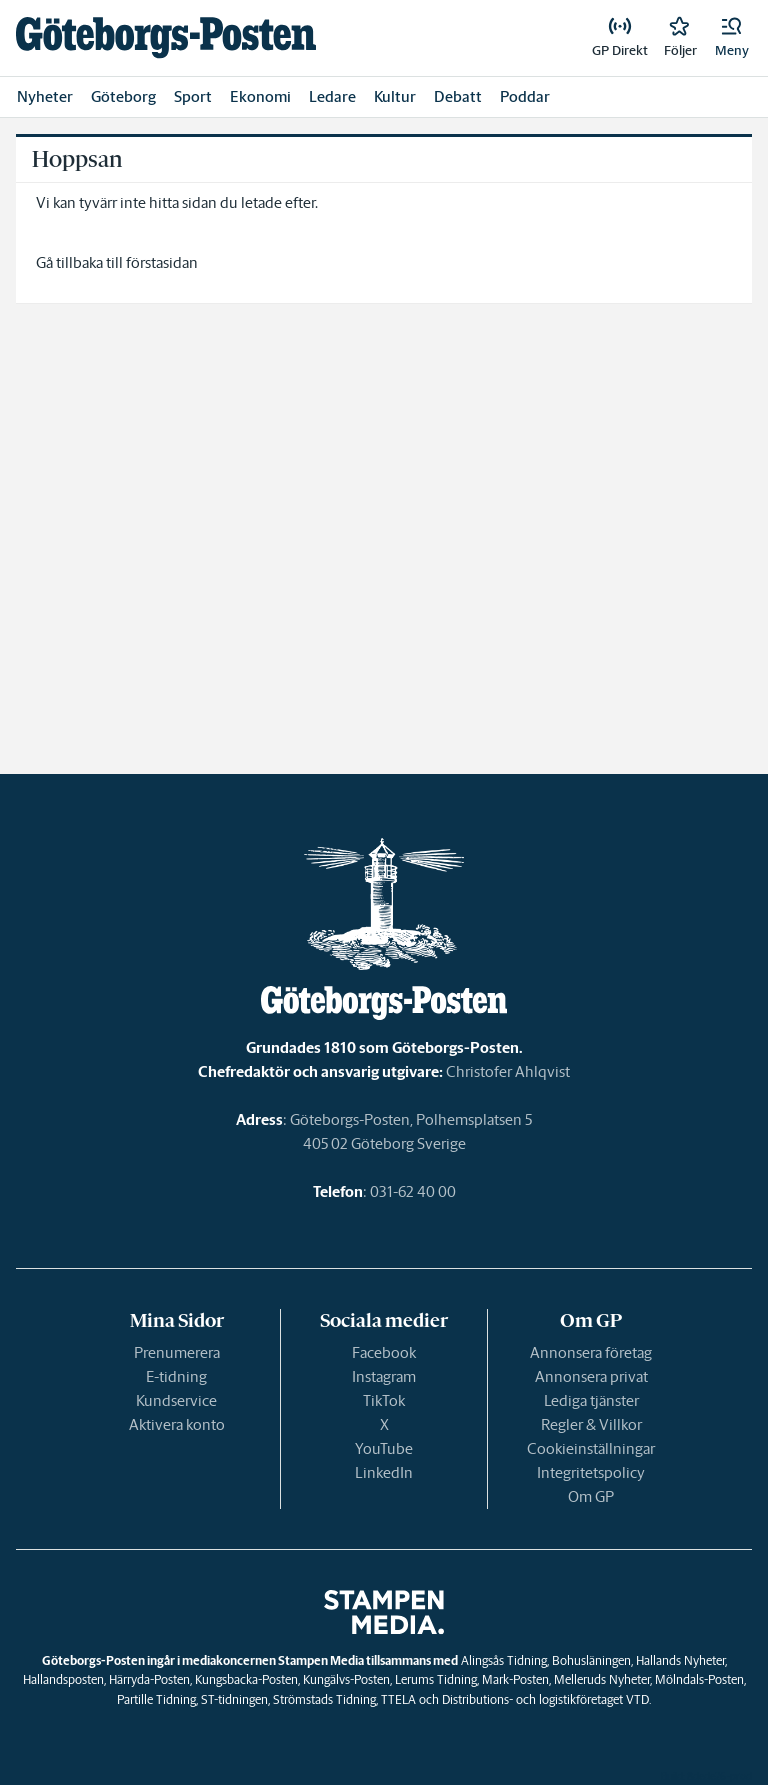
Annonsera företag (591, 1352)
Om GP (591, 1496)
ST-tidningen (234, 1699)
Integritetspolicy (591, 1472)
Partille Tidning (156, 1699)
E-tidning (176, 1376)
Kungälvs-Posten (346, 1679)
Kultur (395, 96)
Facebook (384, 1352)
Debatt (458, 96)
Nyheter (45, 96)
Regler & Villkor (591, 1424)
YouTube (384, 1448)
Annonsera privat (591, 1376)
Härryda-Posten (149, 1679)
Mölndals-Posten (699, 1679)
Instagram (384, 1376)
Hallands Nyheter (680, 1660)
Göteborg (123, 96)
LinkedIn (384, 1472)
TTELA (398, 1699)
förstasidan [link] (162, 262)
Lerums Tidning (436, 1679)
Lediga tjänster (591, 1400)
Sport (193, 96)
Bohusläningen (591, 1660)
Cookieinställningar (591, 1448)
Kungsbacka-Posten (246, 1679)
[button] (732, 38)
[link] (166, 37)
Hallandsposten (63, 1679)
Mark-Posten (515, 1679)
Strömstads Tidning (324, 1699)
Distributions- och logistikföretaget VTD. (546, 1699)
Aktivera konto (177, 1424)
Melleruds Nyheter (602, 1679)
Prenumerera (177, 1352)
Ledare (332, 96)
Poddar (525, 96)
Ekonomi (260, 96)
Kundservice (176, 1400)
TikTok (384, 1400)
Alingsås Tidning (504, 1660)
